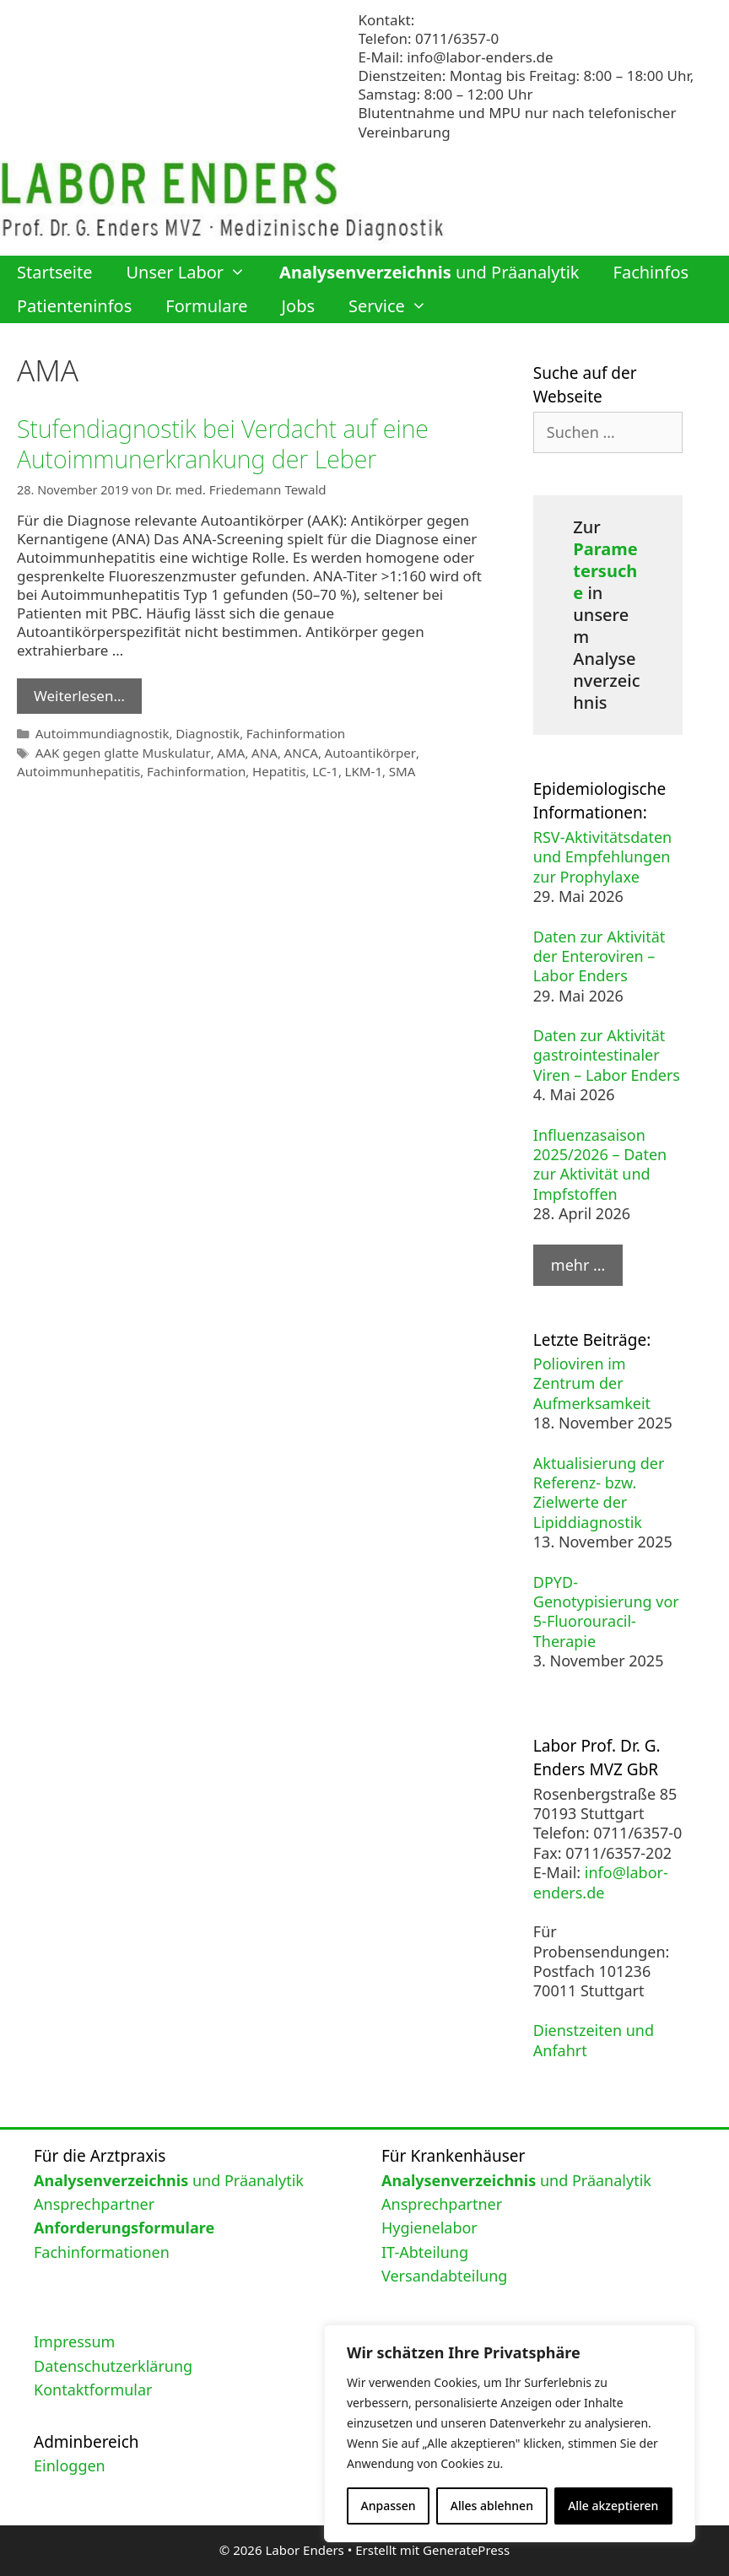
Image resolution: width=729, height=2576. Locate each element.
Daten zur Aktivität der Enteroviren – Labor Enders (599, 956)
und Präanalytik (429, 272)
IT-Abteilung (424, 2252)
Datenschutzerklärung (113, 2366)
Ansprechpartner (94, 2204)
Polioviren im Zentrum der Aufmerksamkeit (592, 1383)
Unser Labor (194, 272)
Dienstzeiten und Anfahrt (593, 2040)
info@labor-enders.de (480, 57)
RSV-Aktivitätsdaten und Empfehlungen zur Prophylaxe (602, 857)
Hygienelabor (429, 2227)
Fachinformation (284, 732)
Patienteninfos (74, 305)
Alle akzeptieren (613, 2506)
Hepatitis (268, 768)
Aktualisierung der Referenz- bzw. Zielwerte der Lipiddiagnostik (599, 1492)
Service (396, 306)
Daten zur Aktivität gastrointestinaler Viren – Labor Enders (606, 1055)
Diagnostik (200, 732)
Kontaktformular (93, 2389)
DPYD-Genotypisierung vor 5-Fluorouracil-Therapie (606, 1611)
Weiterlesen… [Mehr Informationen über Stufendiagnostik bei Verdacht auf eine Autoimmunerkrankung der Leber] (79, 695)
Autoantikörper (353, 751)
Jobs (298, 305)
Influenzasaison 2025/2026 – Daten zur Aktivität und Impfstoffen (600, 1164)
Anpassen (388, 2506)
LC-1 (312, 768)
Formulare (206, 305)
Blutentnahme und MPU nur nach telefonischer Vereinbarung (518, 122)
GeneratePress (466, 2549)
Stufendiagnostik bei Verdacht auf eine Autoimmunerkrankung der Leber (233, 443)
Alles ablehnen (492, 2506)
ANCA (288, 751)
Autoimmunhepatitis (76, 768)
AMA (220, 751)
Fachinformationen (102, 2252)
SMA (385, 768)
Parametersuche (605, 570)
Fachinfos (651, 272)
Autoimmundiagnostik (99, 732)
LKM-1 (349, 768)
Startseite (54, 272)
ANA (252, 751)
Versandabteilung (444, 2275)
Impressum (74, 2341)
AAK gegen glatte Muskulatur (118, 751)
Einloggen (69, 2465)
